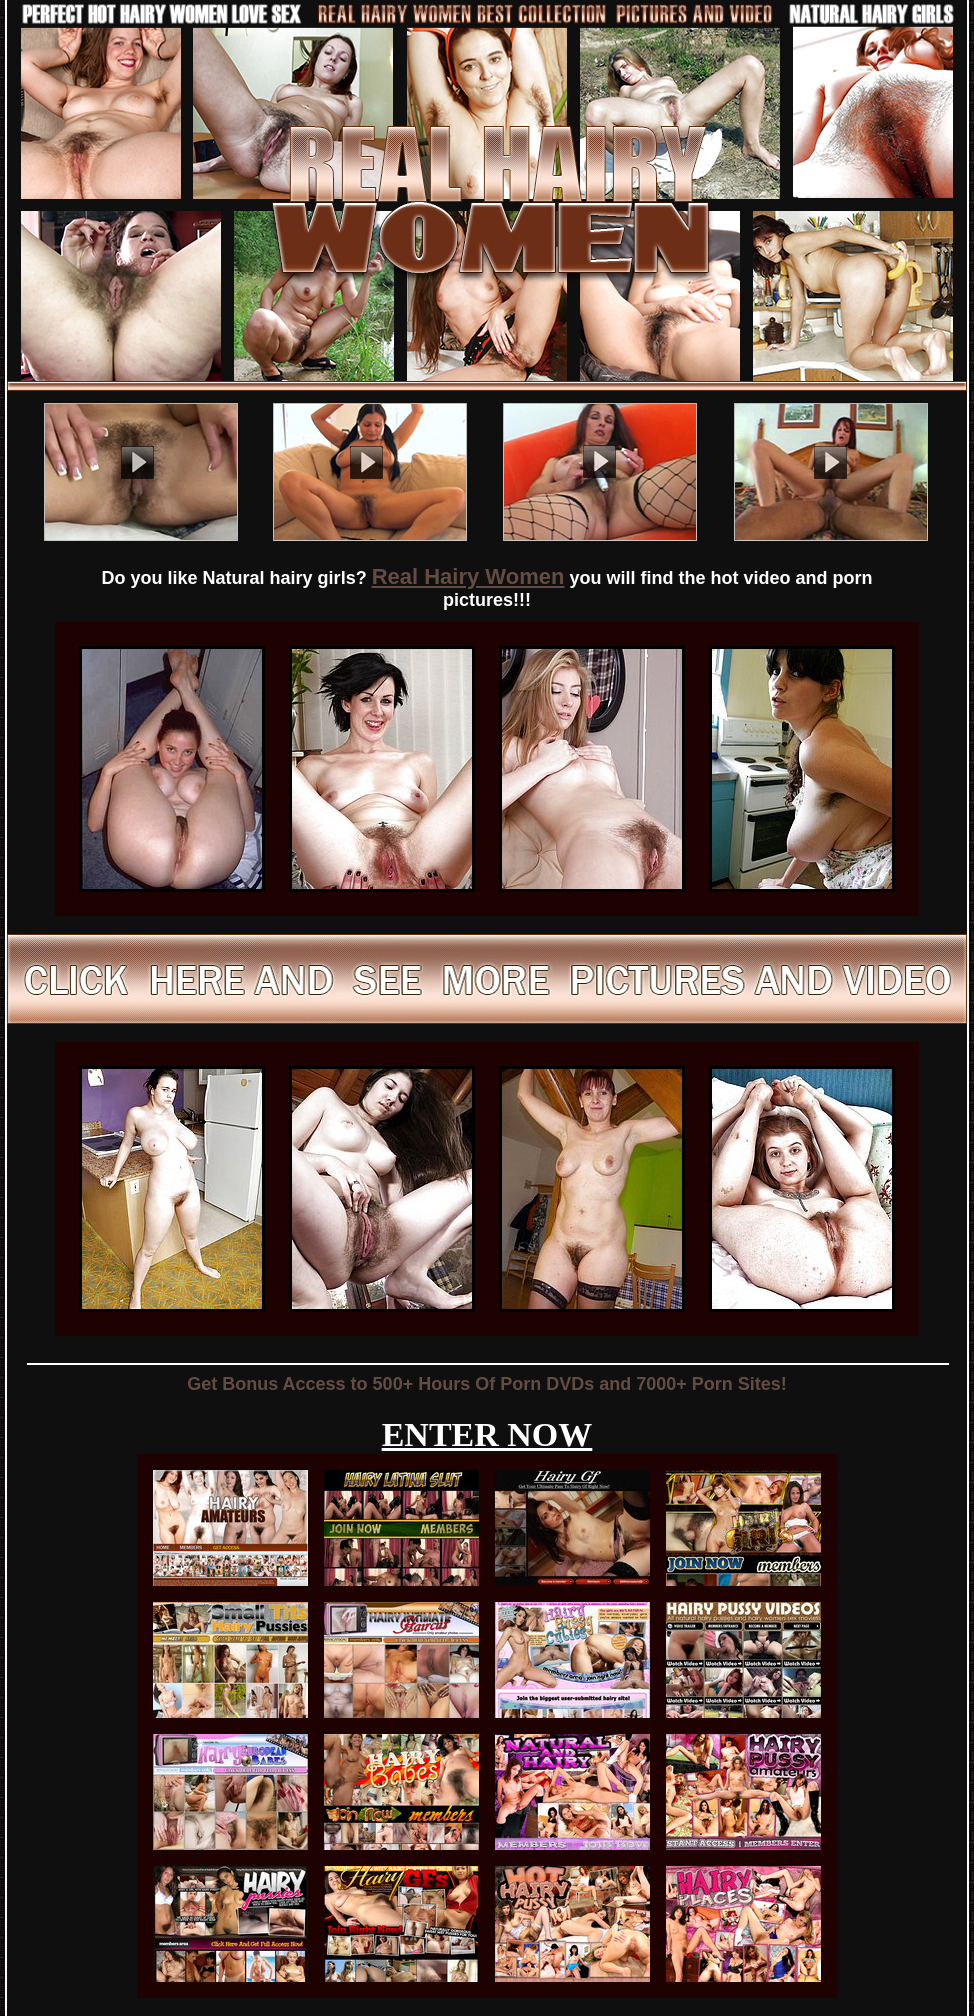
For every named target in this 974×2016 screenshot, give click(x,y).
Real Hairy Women (468, 576)
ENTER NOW (487, 1434)
